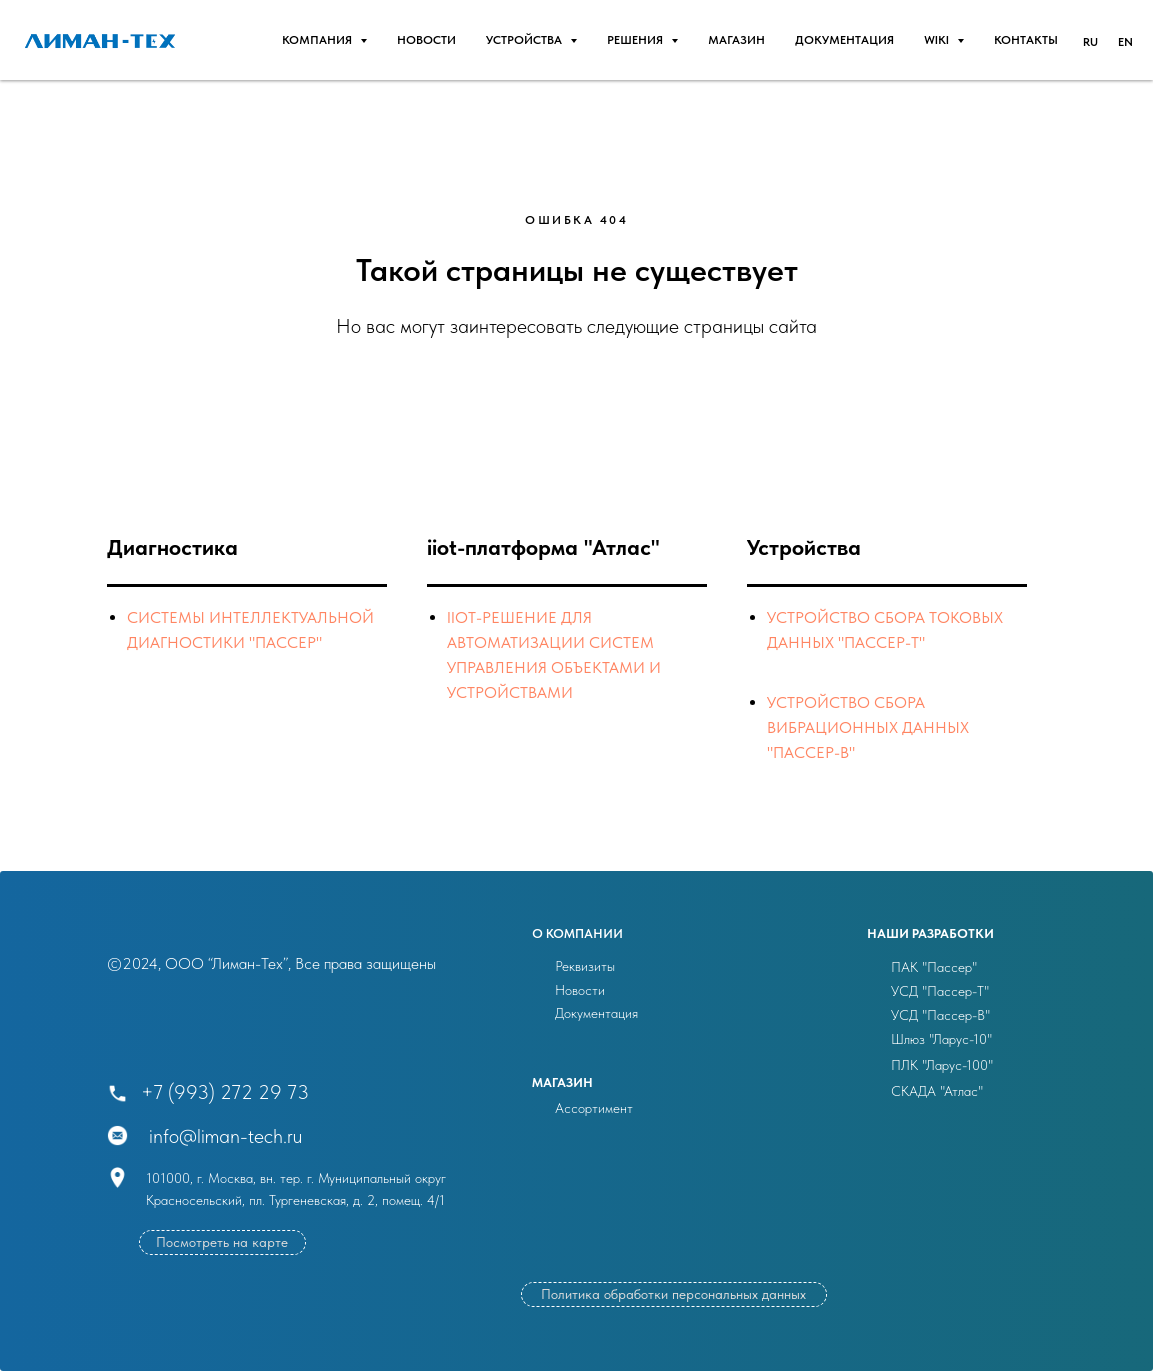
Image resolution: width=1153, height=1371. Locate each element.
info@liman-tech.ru (225, 1136)
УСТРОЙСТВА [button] (525, 40)
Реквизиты (585, 966)
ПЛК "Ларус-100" (942, 1065)
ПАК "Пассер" (934, 967)
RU (1090, 42)
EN (1125, 42)
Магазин (736, 40)
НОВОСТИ (426, 40)
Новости (580, 990)
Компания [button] (318, 40)
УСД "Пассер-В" (940, 1015)
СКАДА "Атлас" (937, 1091)
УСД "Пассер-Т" (940, 991)
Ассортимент (594, 1108)
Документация (844, 40)
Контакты (1026, 40)
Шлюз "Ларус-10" (941, 1039)
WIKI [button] (938, 40)
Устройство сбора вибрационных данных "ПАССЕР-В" (868, 727)
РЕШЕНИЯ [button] (636, 40)
